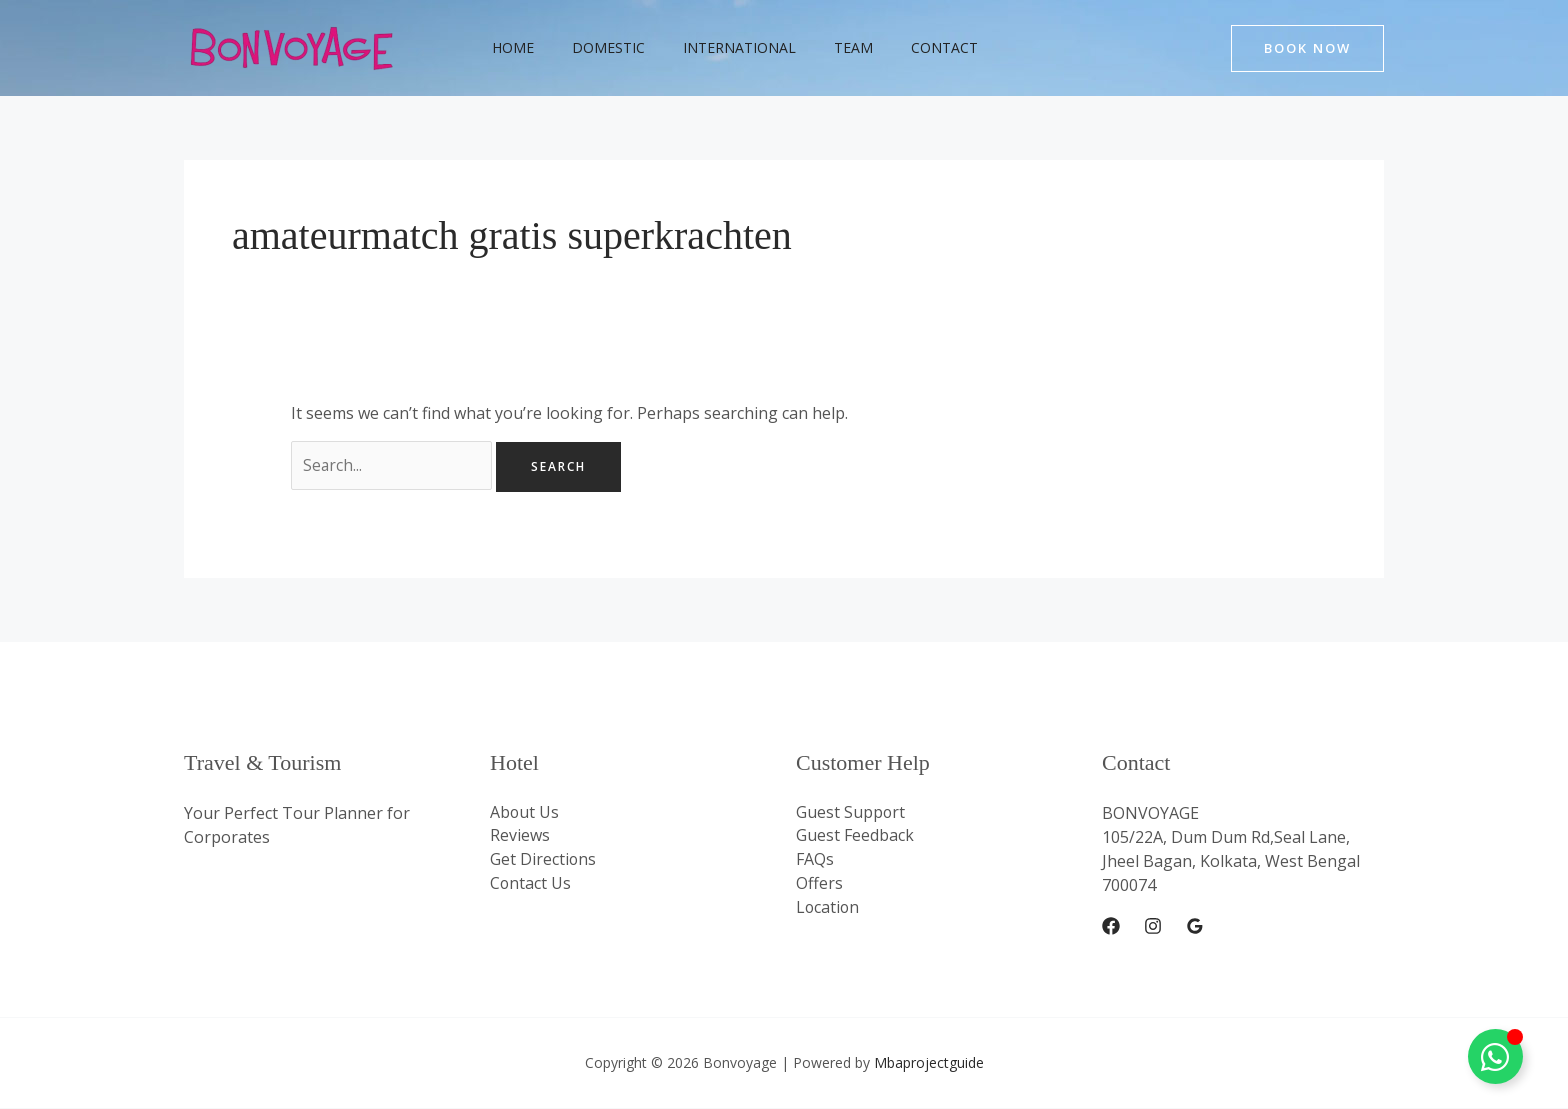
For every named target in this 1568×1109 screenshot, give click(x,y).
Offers (819, 886)
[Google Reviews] (1195, 928)
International (714, 47)
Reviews (520, 838)
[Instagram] (1153, 928)
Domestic (593, 47)
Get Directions (543, 862)
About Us (525, 814)
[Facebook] (1111, 928)
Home (508, 47)
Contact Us (531, 886)
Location (828, 910)
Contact (899, 47)
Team (818, 47)
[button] (1307, 48)
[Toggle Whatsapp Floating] (1495, 1056)
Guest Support (851, 814)
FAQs (815, 862)
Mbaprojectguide (929, 1063)
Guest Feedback (855, 838)
